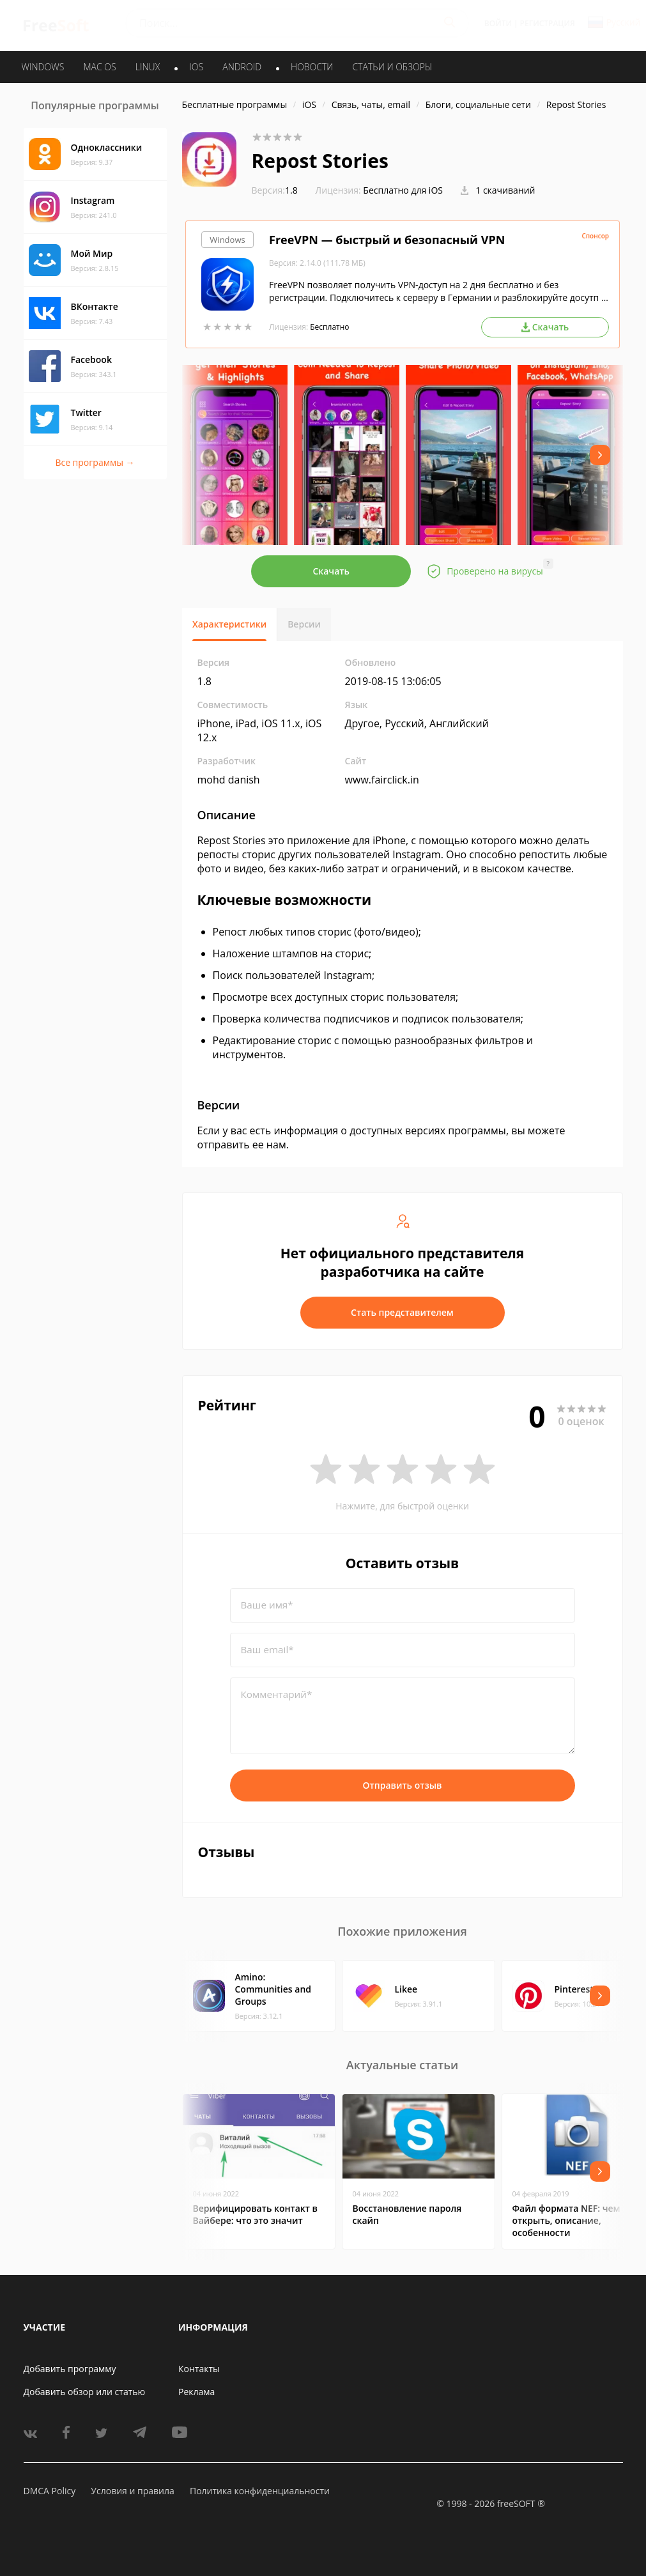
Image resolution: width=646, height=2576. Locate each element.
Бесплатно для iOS (403, 190)
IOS (196, 67)
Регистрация (547, 23)
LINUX (147, 67)
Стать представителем (402, 1312)
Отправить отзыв (402, 1785)
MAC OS (99, 67)
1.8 (275, 190)
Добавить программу (70, 2369)
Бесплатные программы (235, 104)
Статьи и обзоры (393, 67)
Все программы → (94, 462)
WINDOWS (43, 67)
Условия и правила (132, 2491)
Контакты (199, 2369)
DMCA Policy (50, 2491)
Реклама (196, 2392)
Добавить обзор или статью (85, 2392)
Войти (498, 23)
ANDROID (241, 67)
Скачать (331, 571)
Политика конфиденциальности (260, 2491)
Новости (312, 67)
